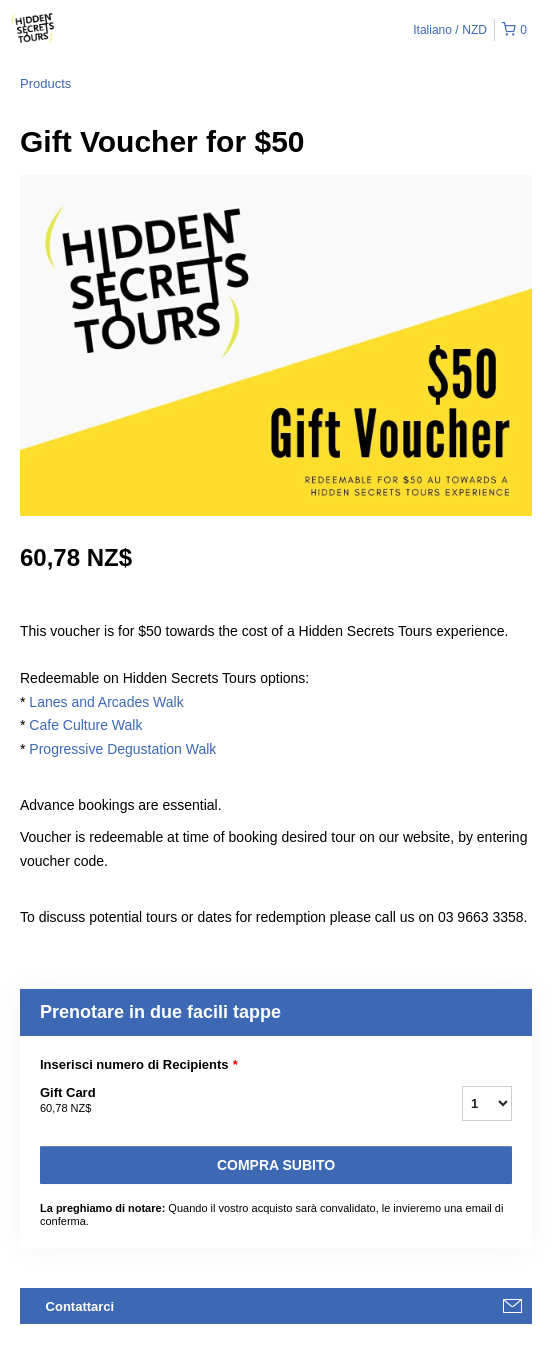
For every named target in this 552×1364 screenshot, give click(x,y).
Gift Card (226, 1101)
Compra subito (276, 1165)
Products (45, 83)
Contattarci (80, 1306)
